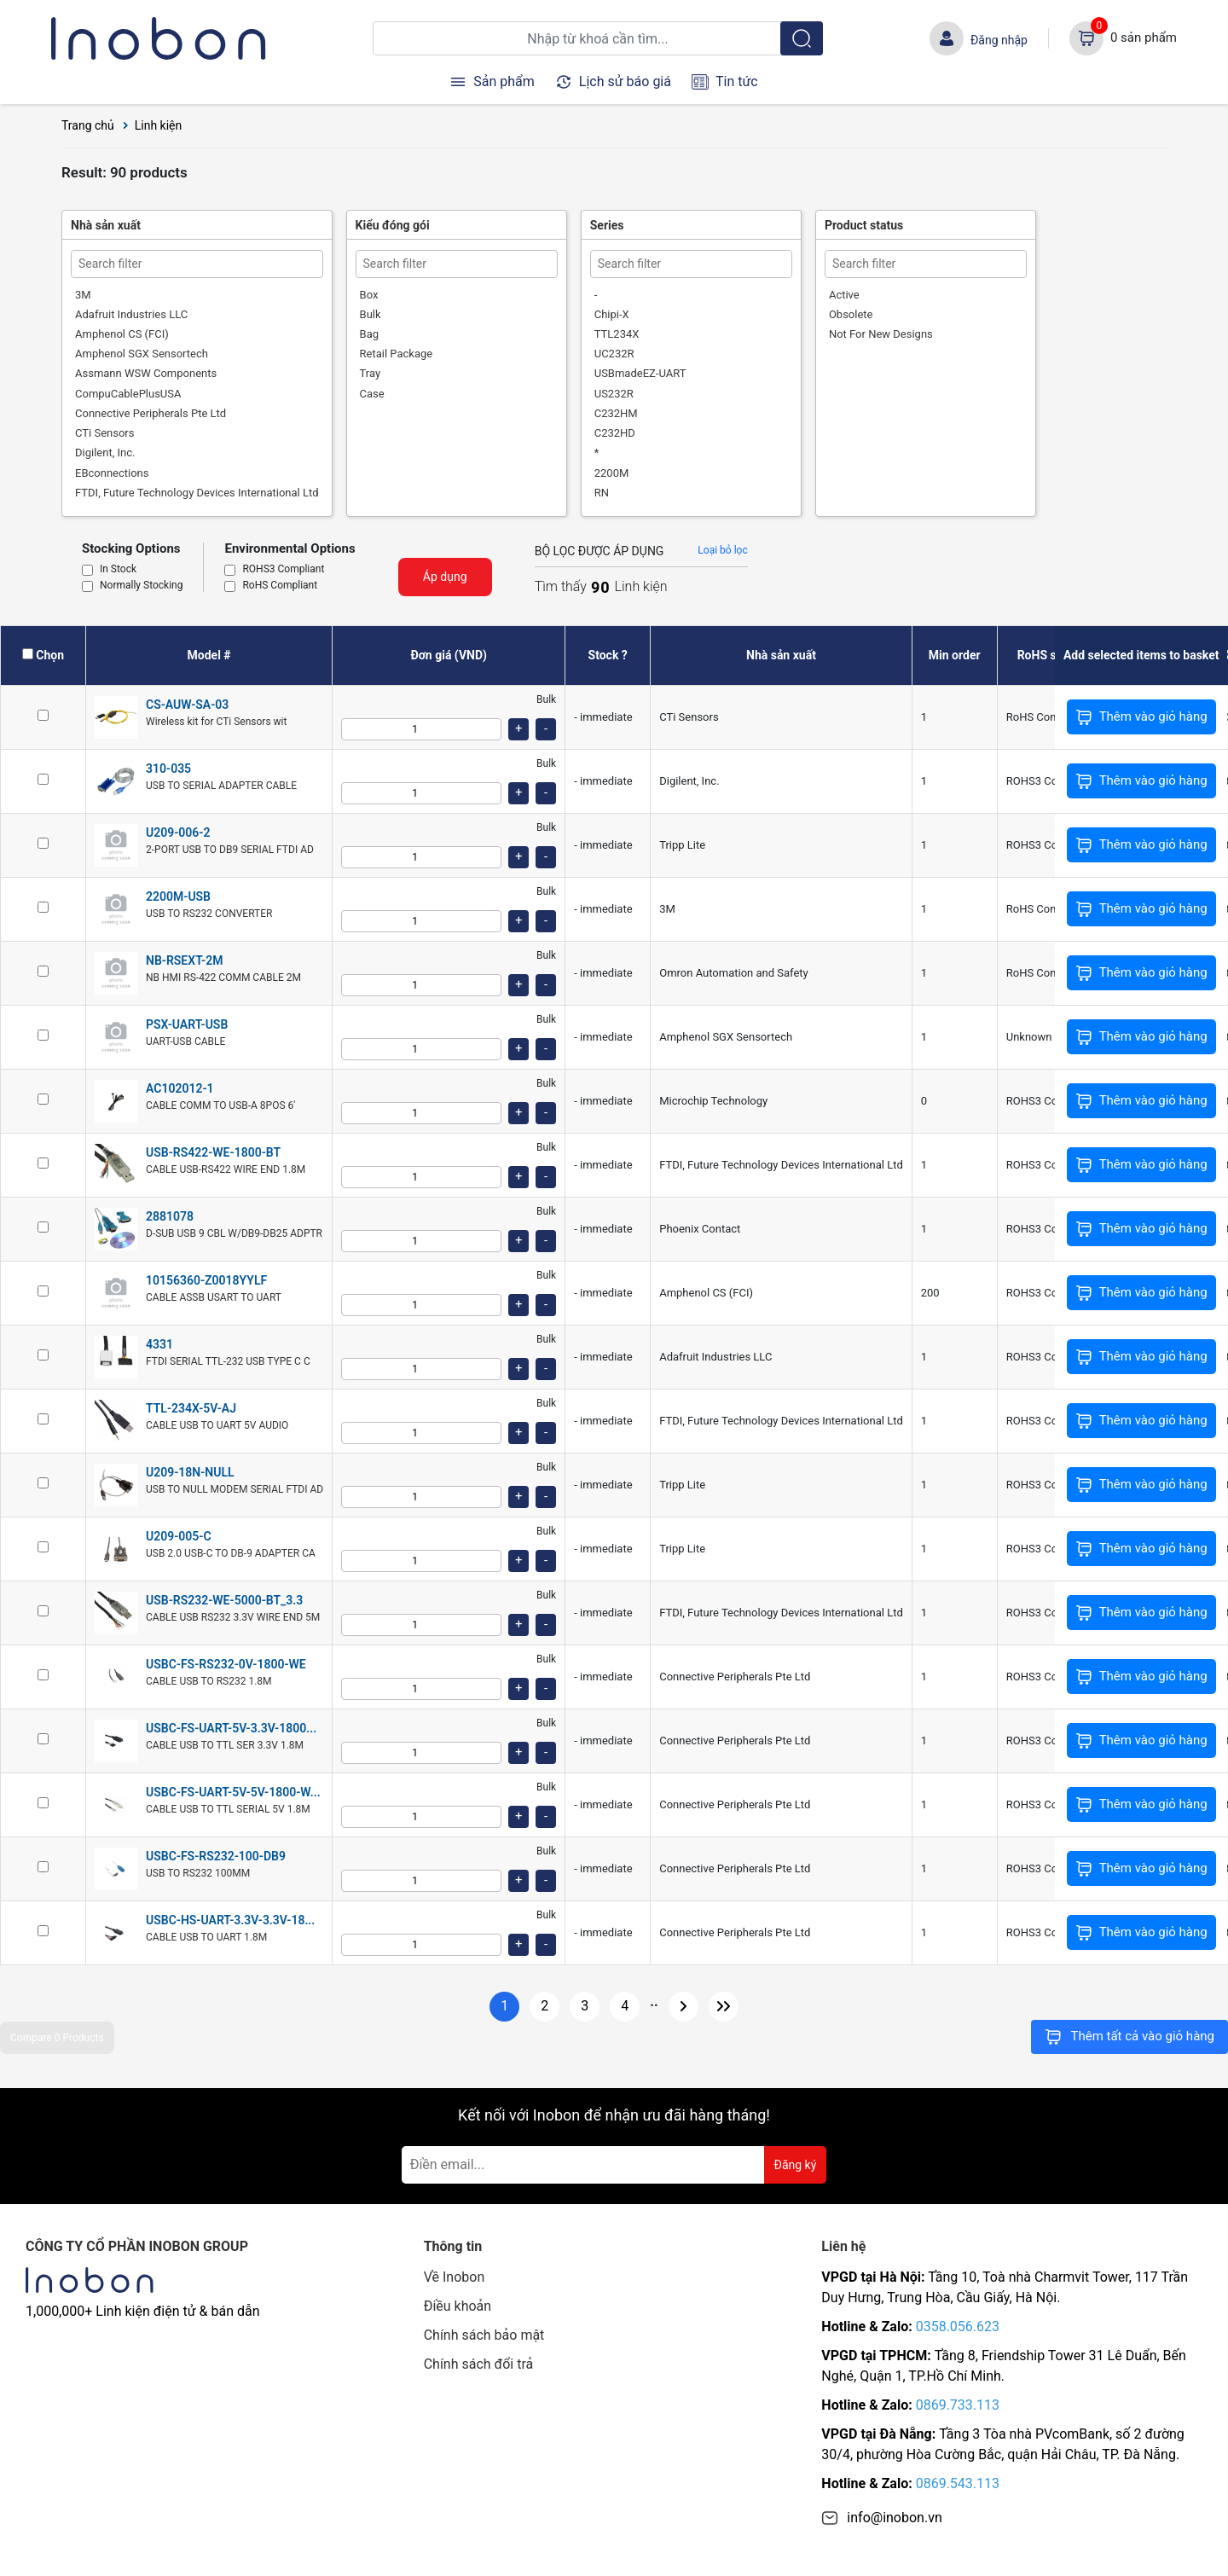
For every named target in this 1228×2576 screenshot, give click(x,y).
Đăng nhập (999, 40)
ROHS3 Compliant (283, 570)
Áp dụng (445, 576)
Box (369, 294)
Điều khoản (457, 2306)
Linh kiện (158, 125)
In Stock (118, 570)
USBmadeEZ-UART (640, 373)
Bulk (370, 314)
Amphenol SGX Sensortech (141, 353)
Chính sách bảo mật (484, 2335)
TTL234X (617, 334)
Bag (369, 334)
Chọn (50, 655)
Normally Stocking (141, 586)
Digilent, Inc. (105, 452)
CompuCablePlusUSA (128, 393)
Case (372, 393)
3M (83, 294)
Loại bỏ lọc (722, 550)
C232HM (616, 413)
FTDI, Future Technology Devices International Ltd (197, 492)
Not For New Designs (881, 334)
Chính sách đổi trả (479, 2364)
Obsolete (851, 314)
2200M (611, 473)
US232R (614, 393)
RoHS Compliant (279, 586)
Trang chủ (87, 125)
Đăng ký (795, 2165)
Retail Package (396, 353)
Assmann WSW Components (146, 373)
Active (844, 294)
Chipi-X (611, 314)
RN (601, 492)
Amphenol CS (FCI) (122, 334)
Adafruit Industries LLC (131, 314)
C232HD (614, 432)
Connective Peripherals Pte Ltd (150, 413)
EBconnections (111, 473)
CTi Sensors (104, 432)
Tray (370, 373)
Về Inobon (454, 2277)
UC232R (614, 353)
